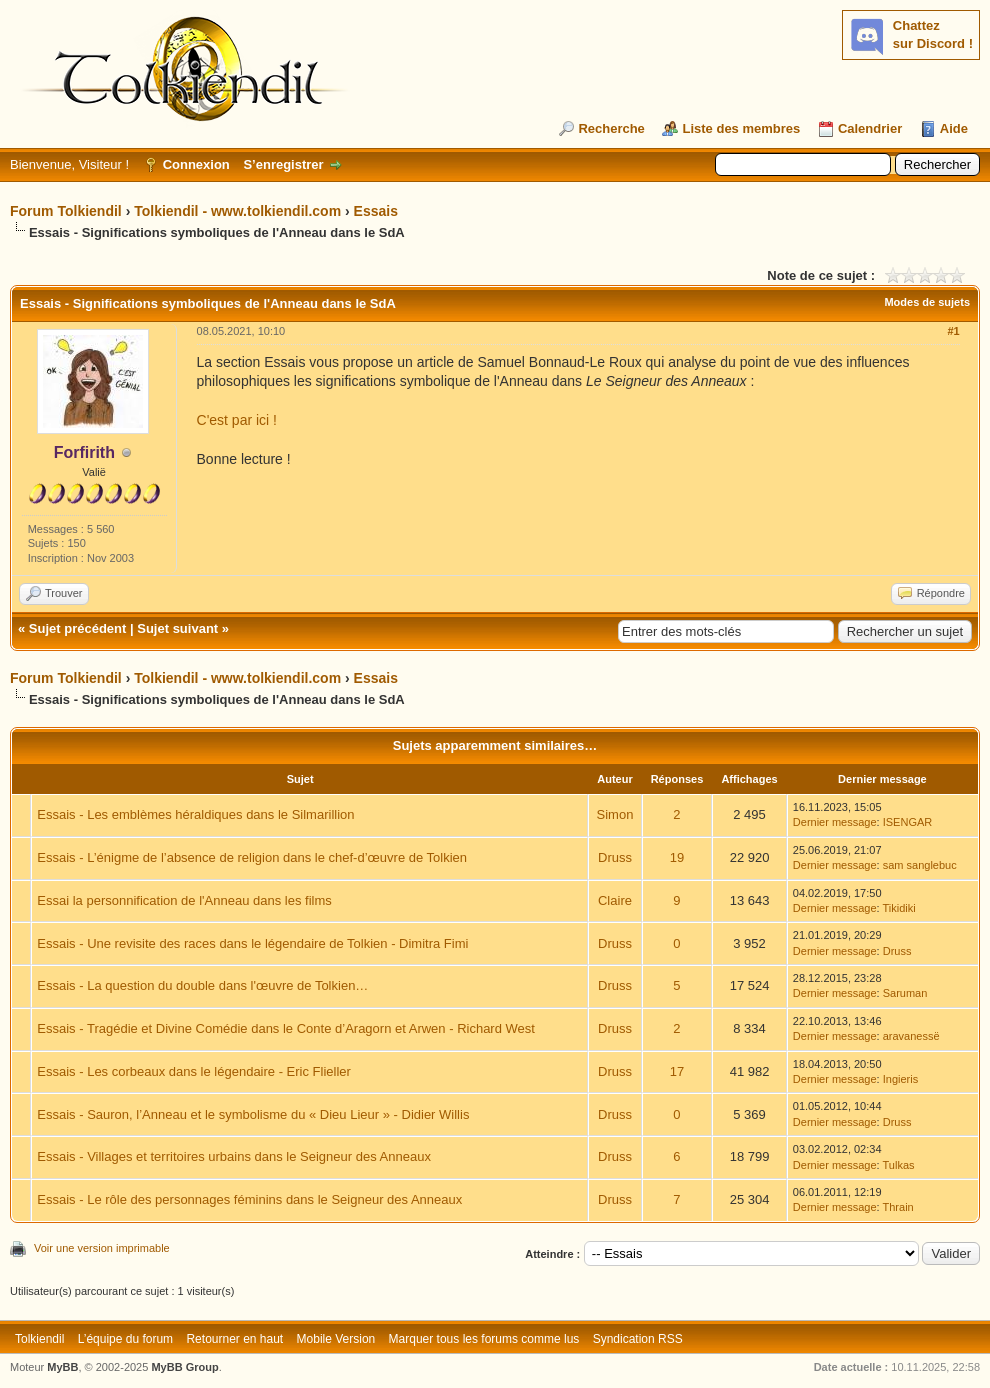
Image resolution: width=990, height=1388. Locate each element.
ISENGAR (908, 822)
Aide (954, 128)
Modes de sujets (927, 302)
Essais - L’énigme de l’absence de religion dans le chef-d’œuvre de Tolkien (252, 857)
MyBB (62, 1367)
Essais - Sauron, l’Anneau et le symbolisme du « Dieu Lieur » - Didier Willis (253, 1114)
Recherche (611, 128)
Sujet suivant (177, 628)
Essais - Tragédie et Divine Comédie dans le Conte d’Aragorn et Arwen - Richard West (286, 1028)
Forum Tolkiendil (66, 211)
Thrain (898, 1207)
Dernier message (835, 822)
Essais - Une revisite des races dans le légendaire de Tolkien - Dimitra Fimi (252, 943)
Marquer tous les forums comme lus (484, 1339)
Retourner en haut (234, 1339)
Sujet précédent (78, 628)
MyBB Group (184, 1367)
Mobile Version (336, 1339)
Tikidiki (899, 908)
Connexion (196, 164)
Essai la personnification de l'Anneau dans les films (184, 900)
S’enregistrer (283, 164)
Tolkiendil (39, 1339)
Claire (615, 900)
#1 (953, 331)
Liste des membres (741, 128)
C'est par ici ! (237, 420)
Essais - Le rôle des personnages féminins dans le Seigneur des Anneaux (249, 1199)
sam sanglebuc (920, 865)
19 (677, 857)
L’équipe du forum (125, 1339)
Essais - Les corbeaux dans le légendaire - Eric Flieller (194, 1071)
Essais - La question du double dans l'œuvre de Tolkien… (202, 985)
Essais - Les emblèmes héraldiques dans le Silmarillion (195, 814)
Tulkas (899, 1165)
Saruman (905, 993)
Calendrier (870, 128)
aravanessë (911, 1036)
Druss (615, 857)
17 (677, 1071)
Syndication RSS (638, 1339)
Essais (376, 211)
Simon (615, 814)
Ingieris (900, 1079)
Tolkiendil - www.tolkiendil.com (237, 211)
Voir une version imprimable (102, 1248)
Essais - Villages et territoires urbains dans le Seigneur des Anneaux (234, 1156)
